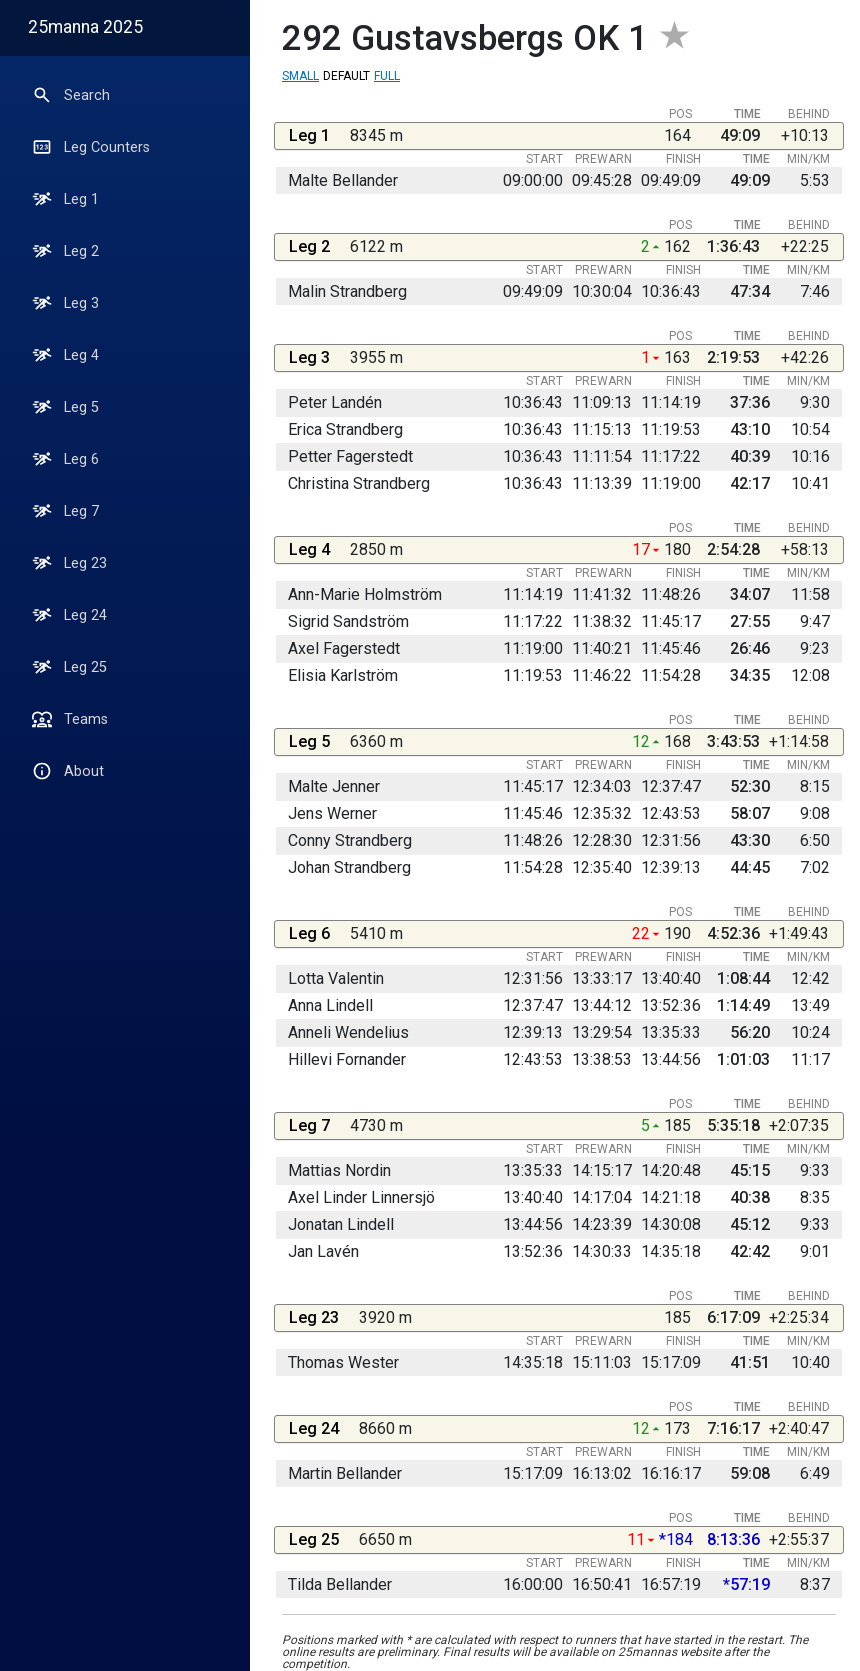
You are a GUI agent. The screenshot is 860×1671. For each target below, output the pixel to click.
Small (300, 76)
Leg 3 (65, 303)
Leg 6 (65, 459)
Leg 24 (69, 615)
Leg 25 (69, 667)
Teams (70, 719)
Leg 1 (65, 199)
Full (387, 76)
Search (71, 95)
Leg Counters (91, 147)
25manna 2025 (85, 27)
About (68, 771)
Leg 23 (69, 563)
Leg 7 (65, 511)
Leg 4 (65, 355)
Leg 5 (65, 407)
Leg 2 (65, 251)
